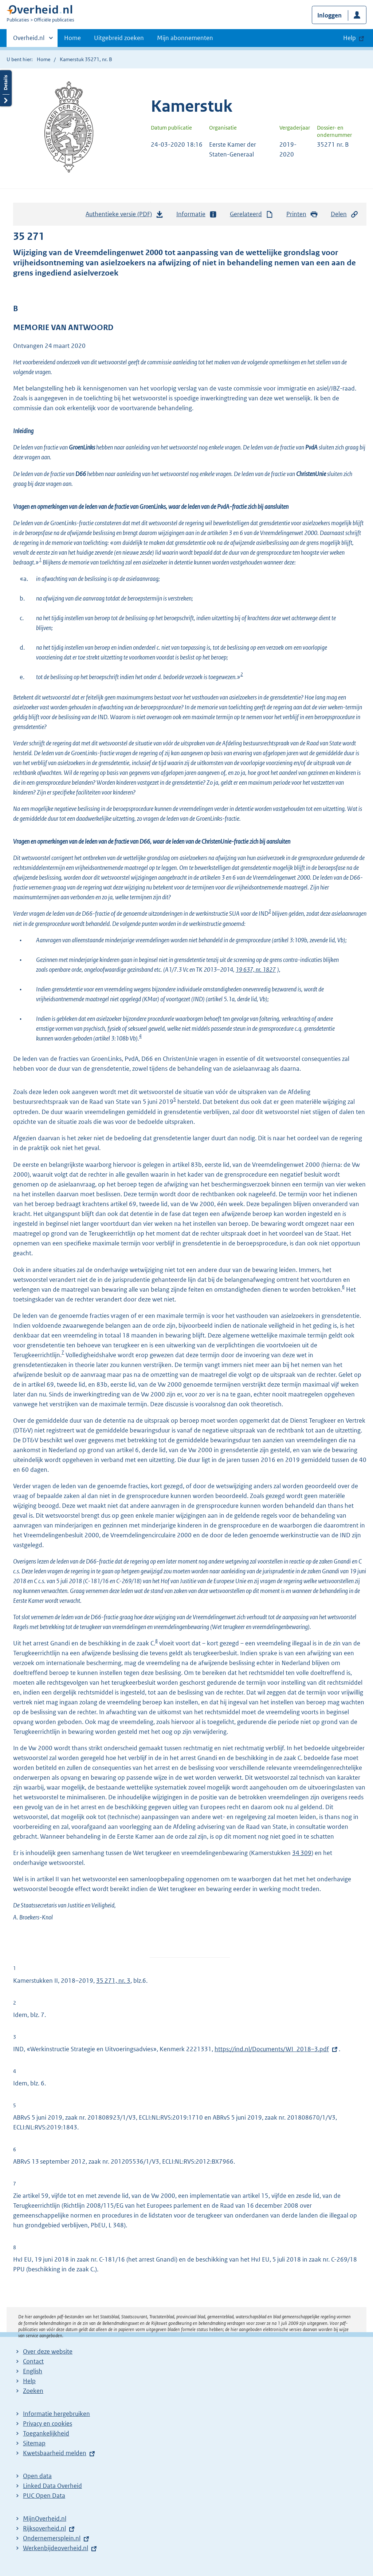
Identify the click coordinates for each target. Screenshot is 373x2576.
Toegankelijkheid (46, 2433)
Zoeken (33, 2391)
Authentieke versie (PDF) (125, 215)
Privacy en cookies (47, 2424)
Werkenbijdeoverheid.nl (55, 2548)
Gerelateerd (252, 214)
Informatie (196, 214)
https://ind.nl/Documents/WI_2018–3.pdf (272, 2049)
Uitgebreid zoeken (119, 38)
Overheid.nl (28, 40)
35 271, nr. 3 (113, 1981)
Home (72, 38)
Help (29, 2381)
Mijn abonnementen (185, 38)
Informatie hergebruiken (56, 2414)
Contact (33, 2361)
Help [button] (349, 38)
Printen (302, 214)
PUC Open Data (44, 2496)
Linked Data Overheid (52, 2486)
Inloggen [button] (329, 15)
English (32, 2371)
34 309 (301, 1853)
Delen (344, 214)
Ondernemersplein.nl (52, 2538)
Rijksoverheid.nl (44, 2528)
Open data (37, 2476)
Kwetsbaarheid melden (54, 2453)
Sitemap (34, 2443)
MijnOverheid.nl (44, 2518)
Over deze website (47, 2351)
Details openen (6, 88)
